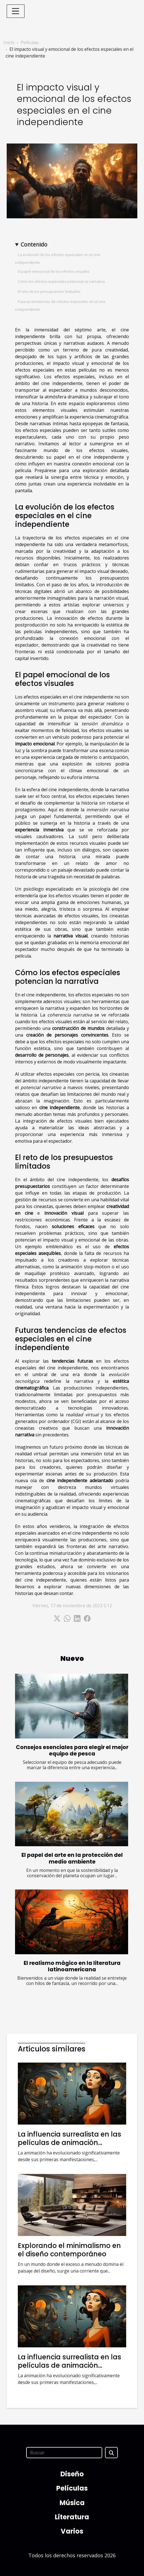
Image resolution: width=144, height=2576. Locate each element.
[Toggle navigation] (16, 11)
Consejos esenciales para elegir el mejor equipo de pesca (72, 1750)
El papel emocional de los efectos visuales (53, 271)
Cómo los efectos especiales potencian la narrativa (61, 281)
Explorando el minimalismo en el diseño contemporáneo (69, 2250)
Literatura (72, 2517)
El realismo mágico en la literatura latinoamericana (72, 1966)
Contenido (34, 244)
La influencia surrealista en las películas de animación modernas (69, 2143)
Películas (30, 42)
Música (72, 2502)
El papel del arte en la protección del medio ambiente (72, 1858)
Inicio (8, 42)
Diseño (72, 2474)
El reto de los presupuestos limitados (49, 291)
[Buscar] (64, 2452)
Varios (72, 2531)
